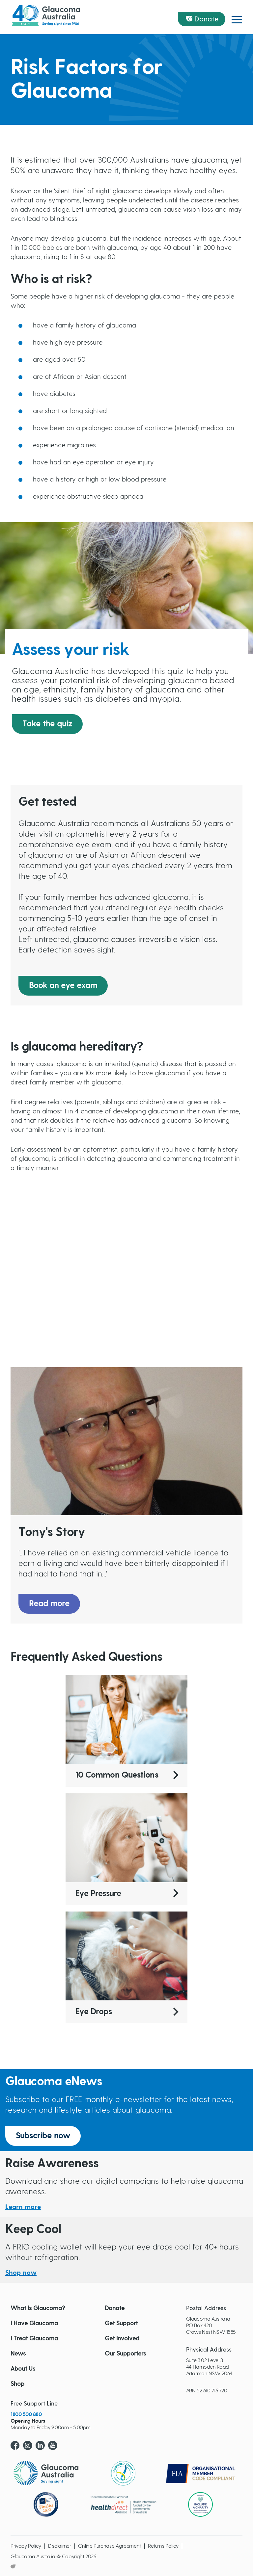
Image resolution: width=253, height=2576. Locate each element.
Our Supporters (125, 2354)
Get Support (121, 2324)
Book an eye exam (63, 986)
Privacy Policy (26, 2546)
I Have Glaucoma (34, 2324)
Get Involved (122, 2339)
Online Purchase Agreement (109, 2546)
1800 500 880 (26, 2414)
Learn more (23, 2207)
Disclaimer (59, 2546)
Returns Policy (163, 2546)
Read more (49, 1604)
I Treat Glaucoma (34, 2339)
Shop (17, 2384)
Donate (206, 19)
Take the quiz (47, 724)
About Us (23, 2369)
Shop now (21, 2273)
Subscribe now (43, 2136)
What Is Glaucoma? (38, 2308)
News (18, 2354)
